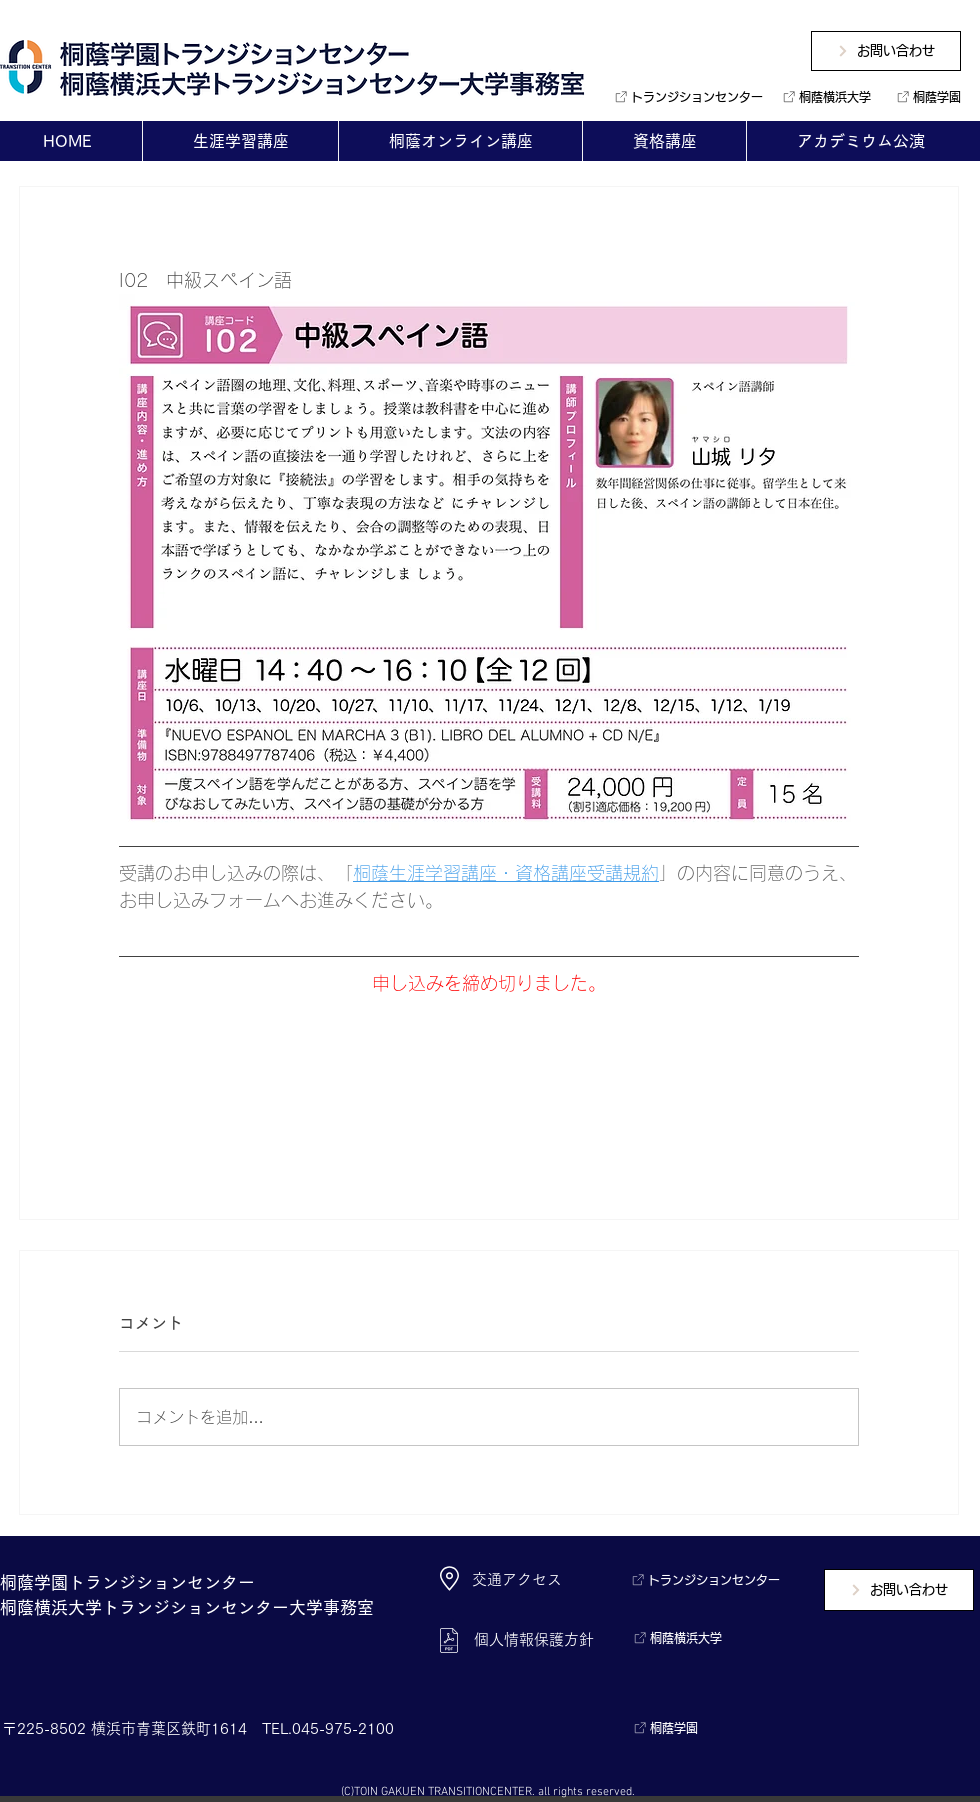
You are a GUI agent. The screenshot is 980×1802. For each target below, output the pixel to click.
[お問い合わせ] (886, 51)
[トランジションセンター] (681, 97)
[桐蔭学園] (924, 97)
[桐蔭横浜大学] (823, 97)
